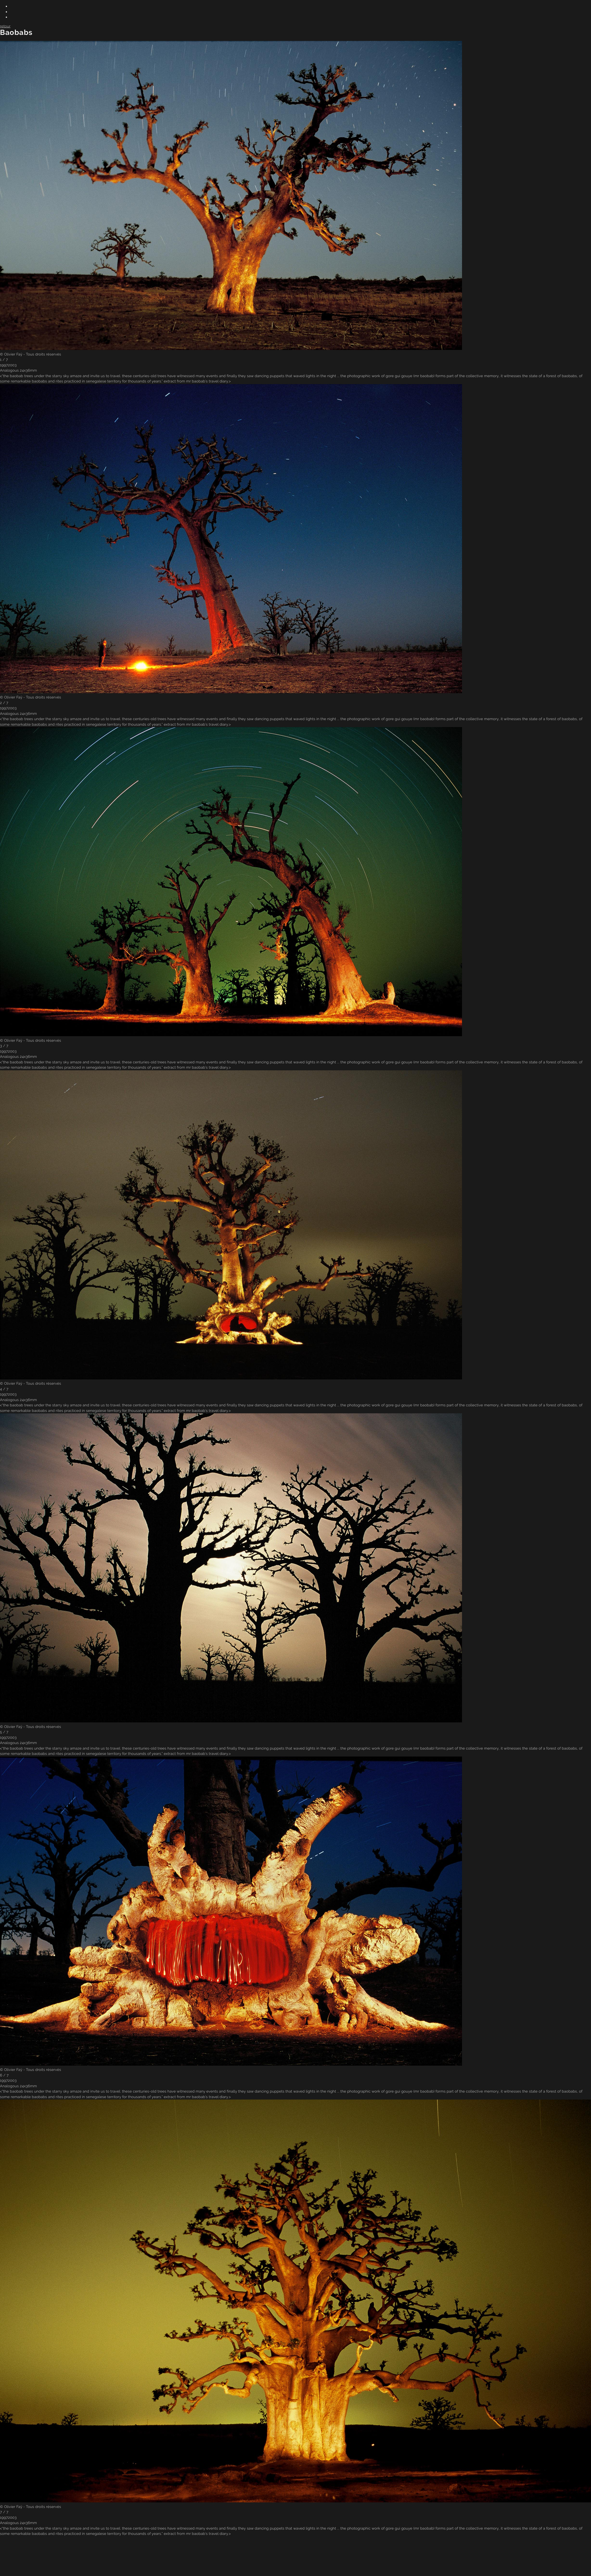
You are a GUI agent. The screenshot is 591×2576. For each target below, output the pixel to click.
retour (5, 26)
